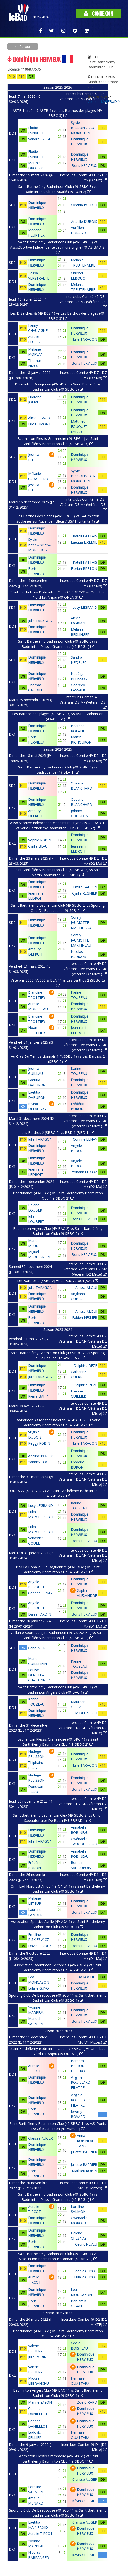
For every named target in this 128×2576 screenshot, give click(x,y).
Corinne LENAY (40, 1593)
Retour (24, 46)
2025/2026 (40, 17)
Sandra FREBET (40, 139)
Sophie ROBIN (39, 840)
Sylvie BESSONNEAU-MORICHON (40, 544)
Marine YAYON (40, 2402)
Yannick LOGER (40, 1462)
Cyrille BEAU (38, 846)
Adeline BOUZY (40, 1456)
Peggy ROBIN (39, 1443)
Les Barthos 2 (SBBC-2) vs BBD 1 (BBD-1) (57, 1132)
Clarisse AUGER (40, 2138)
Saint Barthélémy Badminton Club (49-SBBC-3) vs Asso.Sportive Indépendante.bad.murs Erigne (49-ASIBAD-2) (58, 247)
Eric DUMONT (39, 424)
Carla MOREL (38, 1648)
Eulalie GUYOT (39, 1988)
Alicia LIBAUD (39, 418)
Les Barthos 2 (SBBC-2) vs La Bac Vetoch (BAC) (57, 1280)
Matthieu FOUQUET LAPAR (79, 426)
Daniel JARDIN (39, 1614)
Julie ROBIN (37, 2357)
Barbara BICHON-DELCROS (79, 2065)
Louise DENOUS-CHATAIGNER (39, 1674)
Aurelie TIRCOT (40, 2533)
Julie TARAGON (40, 620)
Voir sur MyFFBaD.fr (104, 101)
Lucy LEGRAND (40, 1505)
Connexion (98, 13)
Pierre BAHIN (38, 1396)
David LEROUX (40, 1945)
